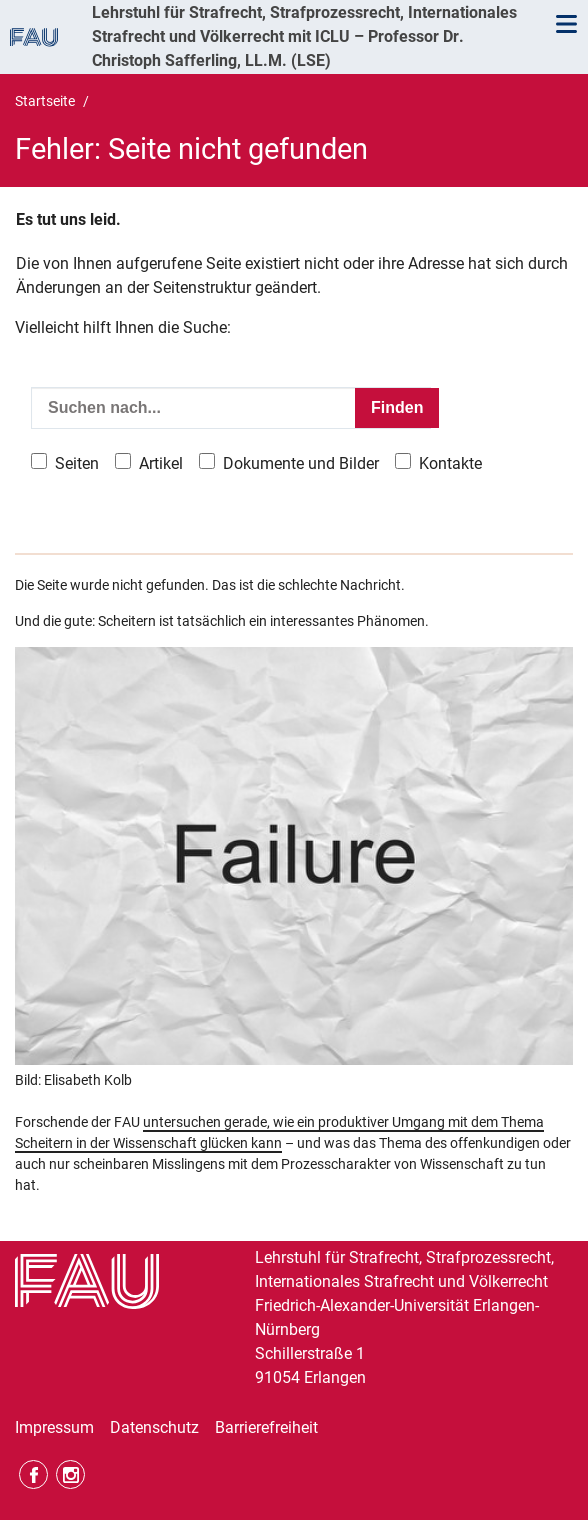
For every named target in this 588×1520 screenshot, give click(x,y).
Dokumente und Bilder (301, 463)
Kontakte (450, 463)
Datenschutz (154, 1427)
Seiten (77, 463)
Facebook (33, 1474)
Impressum (54, 1427)
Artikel (161, 463)
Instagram (70, 1474)
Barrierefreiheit (266, 1427)
